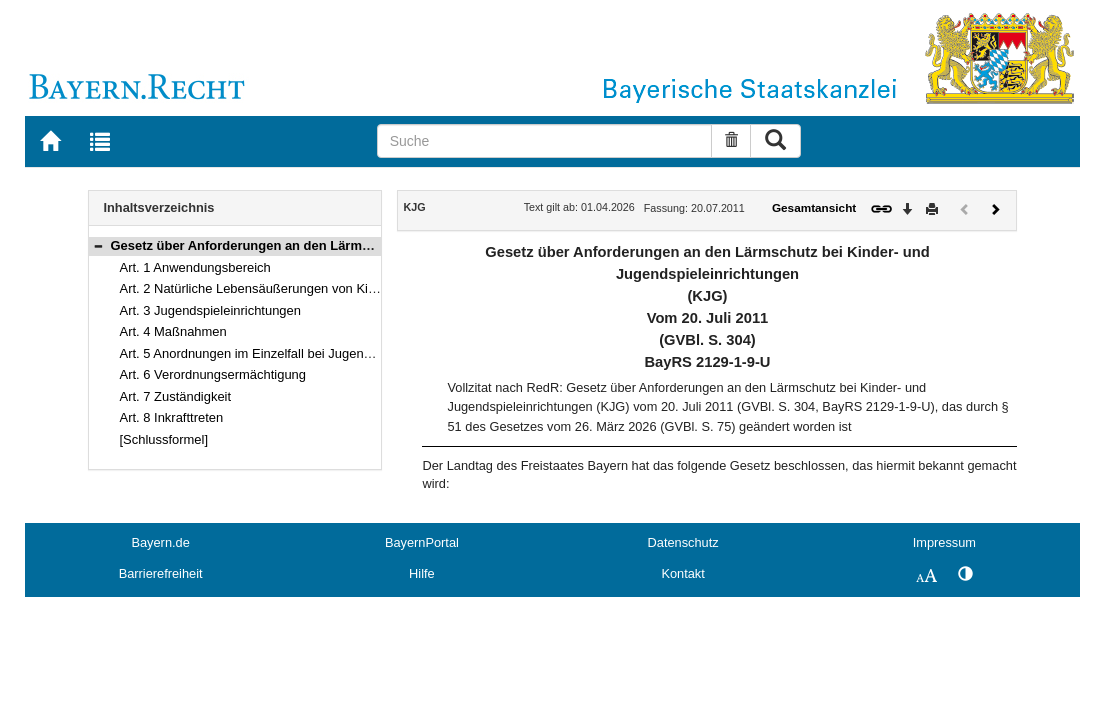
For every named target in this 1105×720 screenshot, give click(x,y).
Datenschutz (683, 542)
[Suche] (545, 141)
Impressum (944, 542)
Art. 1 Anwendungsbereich (195, 267)
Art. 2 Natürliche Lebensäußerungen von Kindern (261, 288)
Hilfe (422, 573)
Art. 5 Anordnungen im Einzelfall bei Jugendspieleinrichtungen (298, 353)
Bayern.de (160, 542)
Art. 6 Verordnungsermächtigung (213, 374)
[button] (98, 245)
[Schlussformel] (164, 439)
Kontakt (682, 573)
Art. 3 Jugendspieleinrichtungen (210, 310)
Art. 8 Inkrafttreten (172, 417)
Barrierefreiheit (161, 573)
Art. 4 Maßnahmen (173, 331)
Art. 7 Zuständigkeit (176, 396)
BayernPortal (422, 542)
